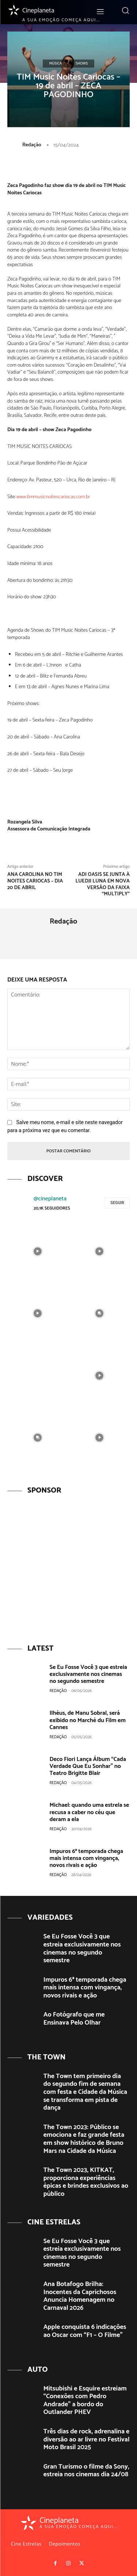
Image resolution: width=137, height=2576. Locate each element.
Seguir (117, 1202)
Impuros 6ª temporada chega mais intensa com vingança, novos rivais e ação (86, 1858)
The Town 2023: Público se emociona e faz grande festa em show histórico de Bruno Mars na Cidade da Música (84, 2139)
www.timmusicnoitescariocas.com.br (53, 497)
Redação (31, 145)
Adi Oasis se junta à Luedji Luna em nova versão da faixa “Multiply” (103, 884)
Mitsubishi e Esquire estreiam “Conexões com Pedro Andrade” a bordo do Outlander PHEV (85, 2400)
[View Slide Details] (68, 1565)
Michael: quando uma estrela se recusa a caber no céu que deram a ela (89, 1812)
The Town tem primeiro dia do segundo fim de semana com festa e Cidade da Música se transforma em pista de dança (85, 2092)
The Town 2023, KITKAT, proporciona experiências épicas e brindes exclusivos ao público (85, 2182)
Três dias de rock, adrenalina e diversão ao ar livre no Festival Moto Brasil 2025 (86, 2439)
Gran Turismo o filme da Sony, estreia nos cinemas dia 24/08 (86, 2470)
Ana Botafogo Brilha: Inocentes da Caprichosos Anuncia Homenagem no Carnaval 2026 (79, 2296)
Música (55, 63)
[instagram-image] (37, 1250)
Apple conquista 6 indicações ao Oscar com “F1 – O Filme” (84, 2331)
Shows (81, 63)
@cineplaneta (50, 1199)
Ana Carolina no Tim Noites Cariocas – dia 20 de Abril (35, 881)
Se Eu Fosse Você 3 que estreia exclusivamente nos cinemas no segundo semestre (88, 1674)
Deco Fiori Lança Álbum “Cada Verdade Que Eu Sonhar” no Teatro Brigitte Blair (88, 1766)
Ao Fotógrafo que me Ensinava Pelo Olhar (74, 2018)
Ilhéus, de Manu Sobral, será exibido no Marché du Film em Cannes (88, 1720)
